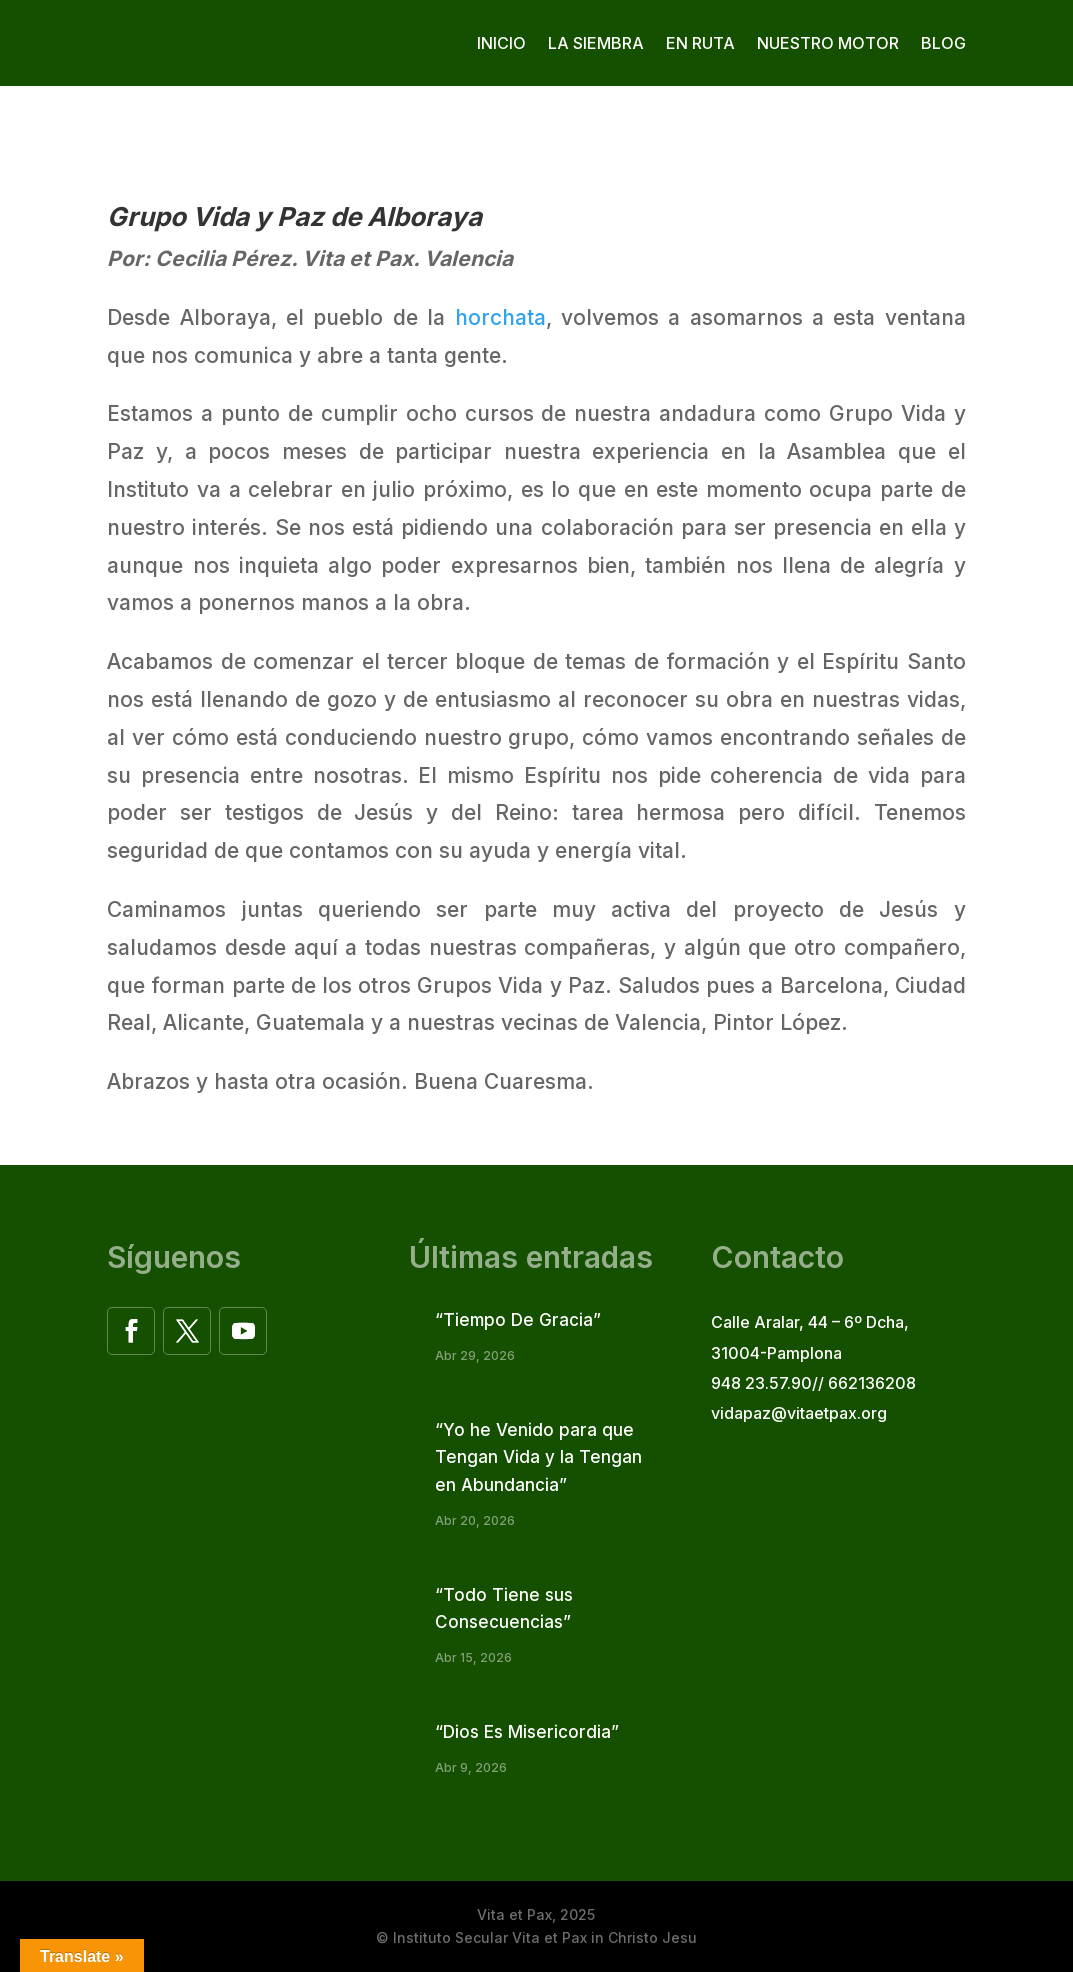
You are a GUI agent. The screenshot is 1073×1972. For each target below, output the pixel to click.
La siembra (596, 43)
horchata (500, 317)
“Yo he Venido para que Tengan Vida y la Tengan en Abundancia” (538, 1457)
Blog (943, 43)
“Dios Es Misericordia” (527, 1732)
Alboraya (424, 216)
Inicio (501, 43)
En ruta (700, 43)
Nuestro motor (828, 43)
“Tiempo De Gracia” (518, 1320)
